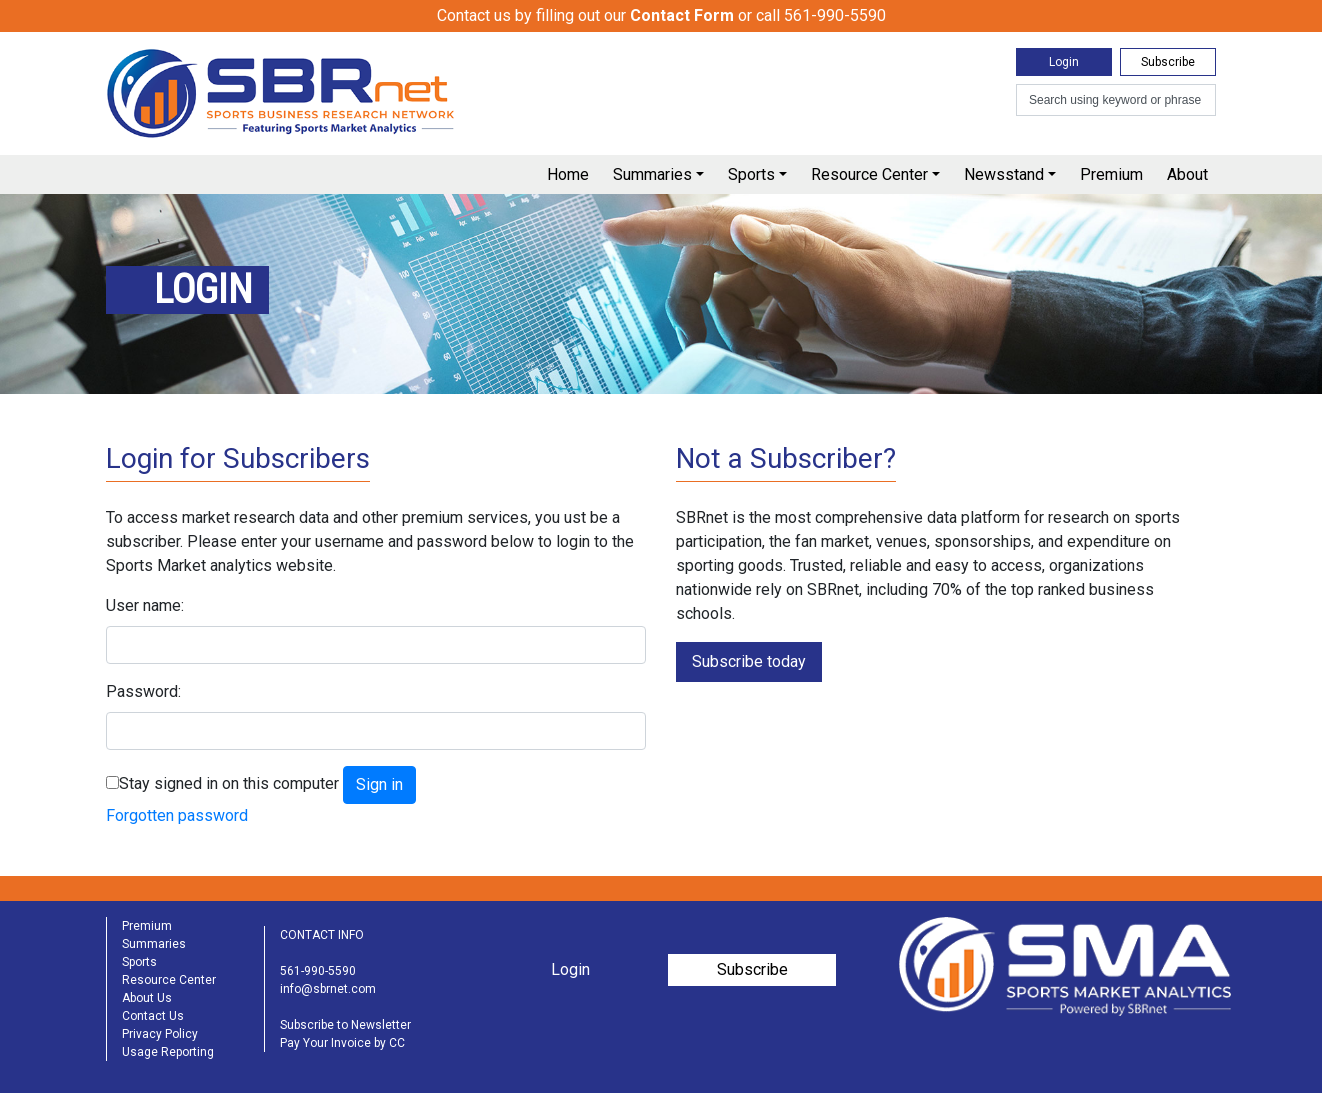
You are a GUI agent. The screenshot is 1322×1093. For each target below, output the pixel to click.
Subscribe (1168, 62)
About (1187, 174)
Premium (1111, 174)
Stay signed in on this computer (229, 783)
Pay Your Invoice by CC (342, 1043)
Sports (751, 174)
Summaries (652, 174)
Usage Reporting (168, 1052)
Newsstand (1004, 174)
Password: (143, 691)
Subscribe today (749, 661)
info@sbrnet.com (328, 989)
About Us (147, 998)
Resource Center (869, 174)
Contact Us (153, 1016)
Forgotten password (177, 815)
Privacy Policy (160, 1034)
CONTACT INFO (322, 935)
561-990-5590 (318, 971)
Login (1064, 62)
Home (568, 174)
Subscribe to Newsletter (345, 1025)
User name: (145, 605)
